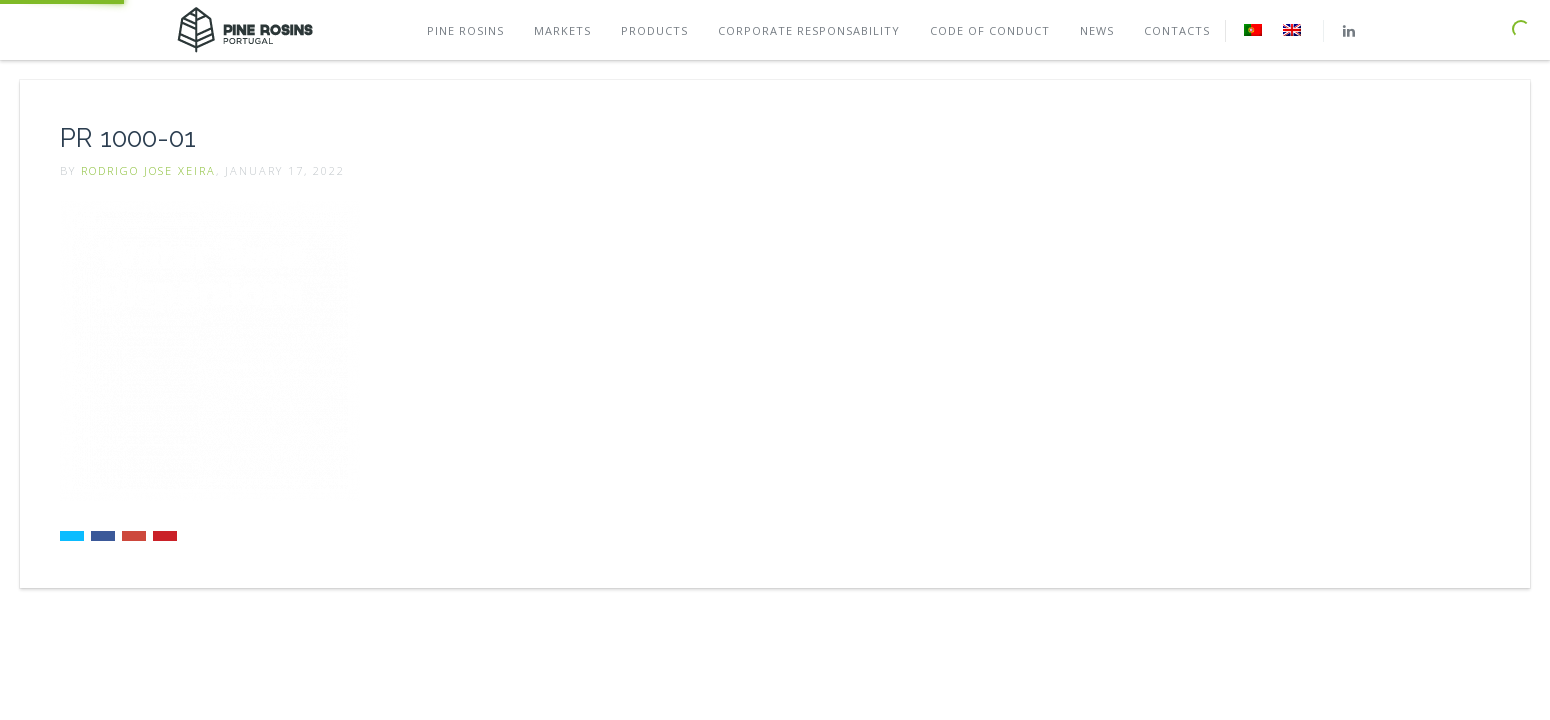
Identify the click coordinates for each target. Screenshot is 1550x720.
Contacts (1177, 30)
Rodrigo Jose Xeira (148, 170)
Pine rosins (465, 30)
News (1097, 30)
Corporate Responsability (809, 30)
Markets (562, 30)
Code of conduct (990, 30)
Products (654, 30)
